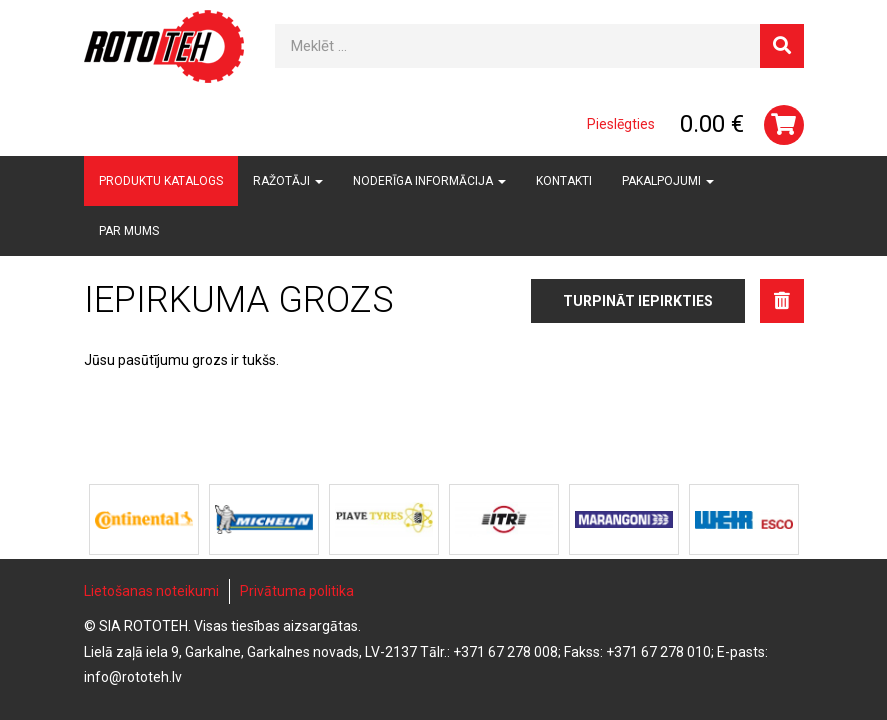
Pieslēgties (621, 124)
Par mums (129, 231)
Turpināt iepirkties (638, 301)
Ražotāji (288, 181)
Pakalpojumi (668, 181)
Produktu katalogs (161, 181)
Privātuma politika (297, 591)
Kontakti (564, 181)
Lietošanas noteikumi (151, 591)
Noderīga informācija (429, 181)
